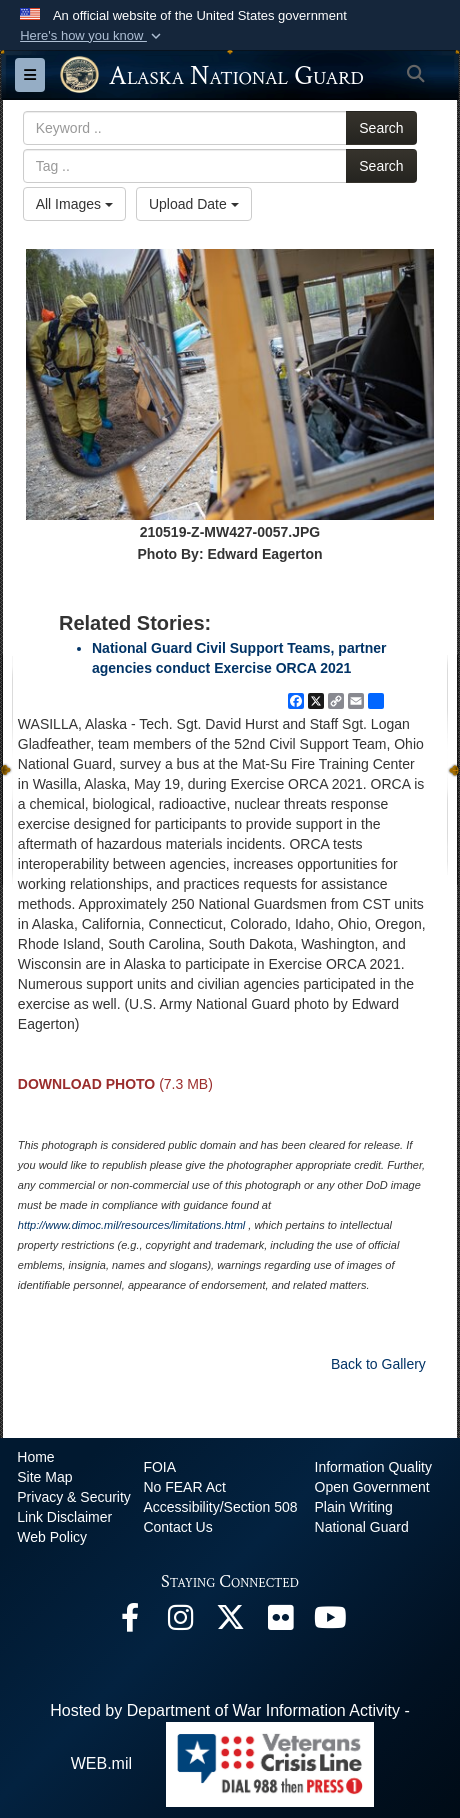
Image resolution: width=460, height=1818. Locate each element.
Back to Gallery (378, 1364)
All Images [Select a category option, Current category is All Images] (74, 204)
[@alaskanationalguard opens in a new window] (180, 1622)
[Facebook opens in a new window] (130, 1622)
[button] (92, 36)
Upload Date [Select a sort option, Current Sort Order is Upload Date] (194, 204)
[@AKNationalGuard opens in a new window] (230, 1622)
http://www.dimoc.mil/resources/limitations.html (131, 1225)
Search (381, 128)
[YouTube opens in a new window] (330, 1622)
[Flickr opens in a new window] (280, 1622)
